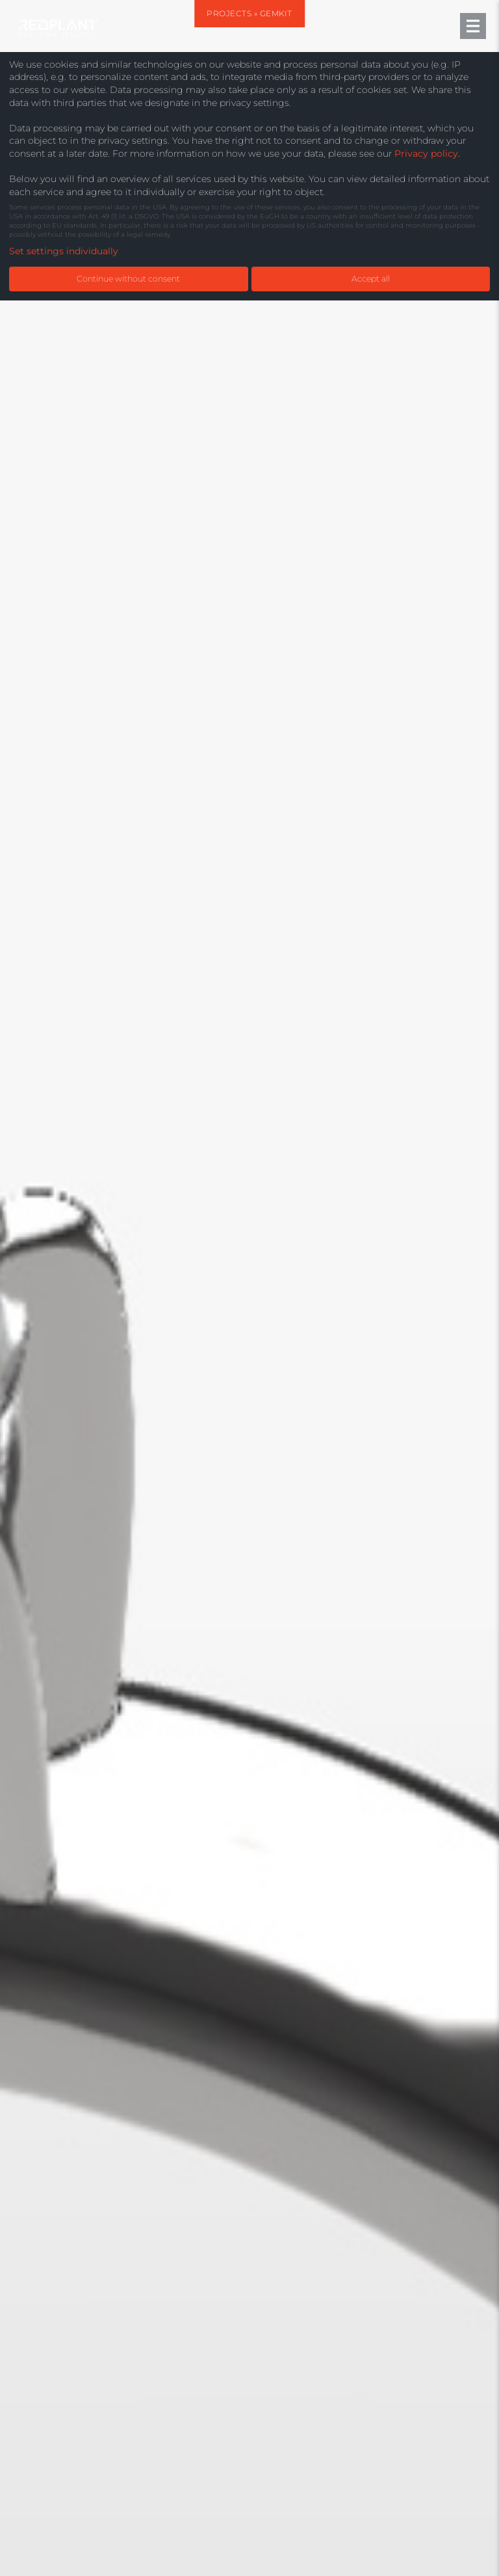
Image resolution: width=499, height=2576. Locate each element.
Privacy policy (426, 153)
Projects (229, 13)
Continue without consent (128, 279)
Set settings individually (63, 251)
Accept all (371, 279)
